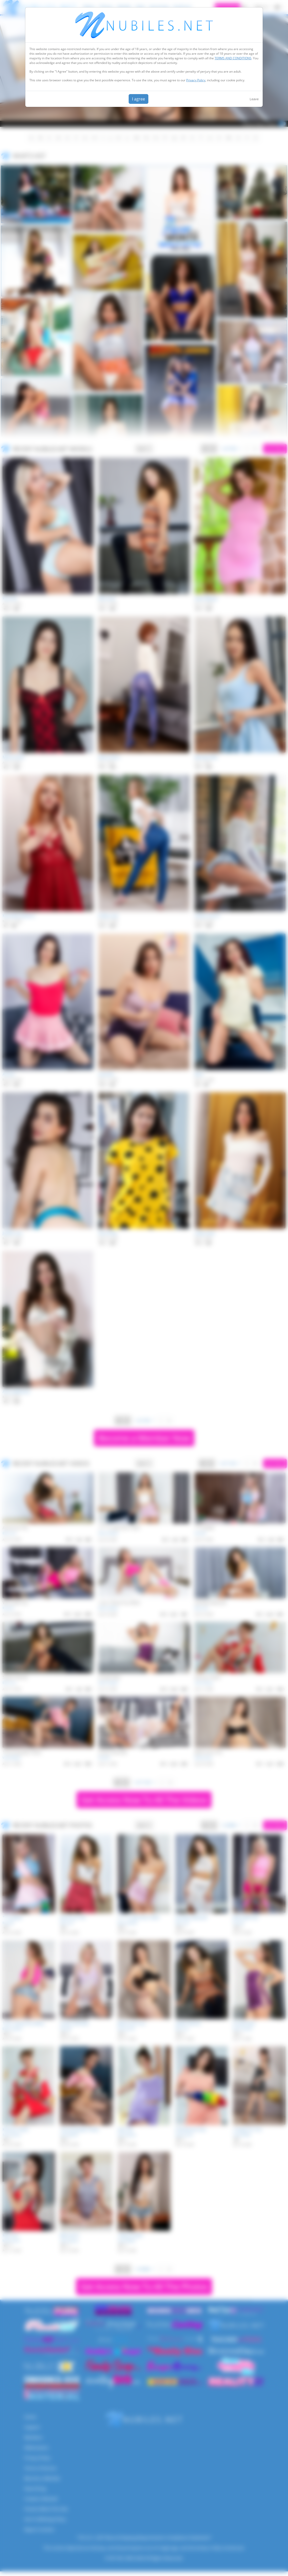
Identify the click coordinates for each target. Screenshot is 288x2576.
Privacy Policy (195, 80)
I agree (138, 99)
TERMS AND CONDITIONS (233, 58)
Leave (254, 99)
